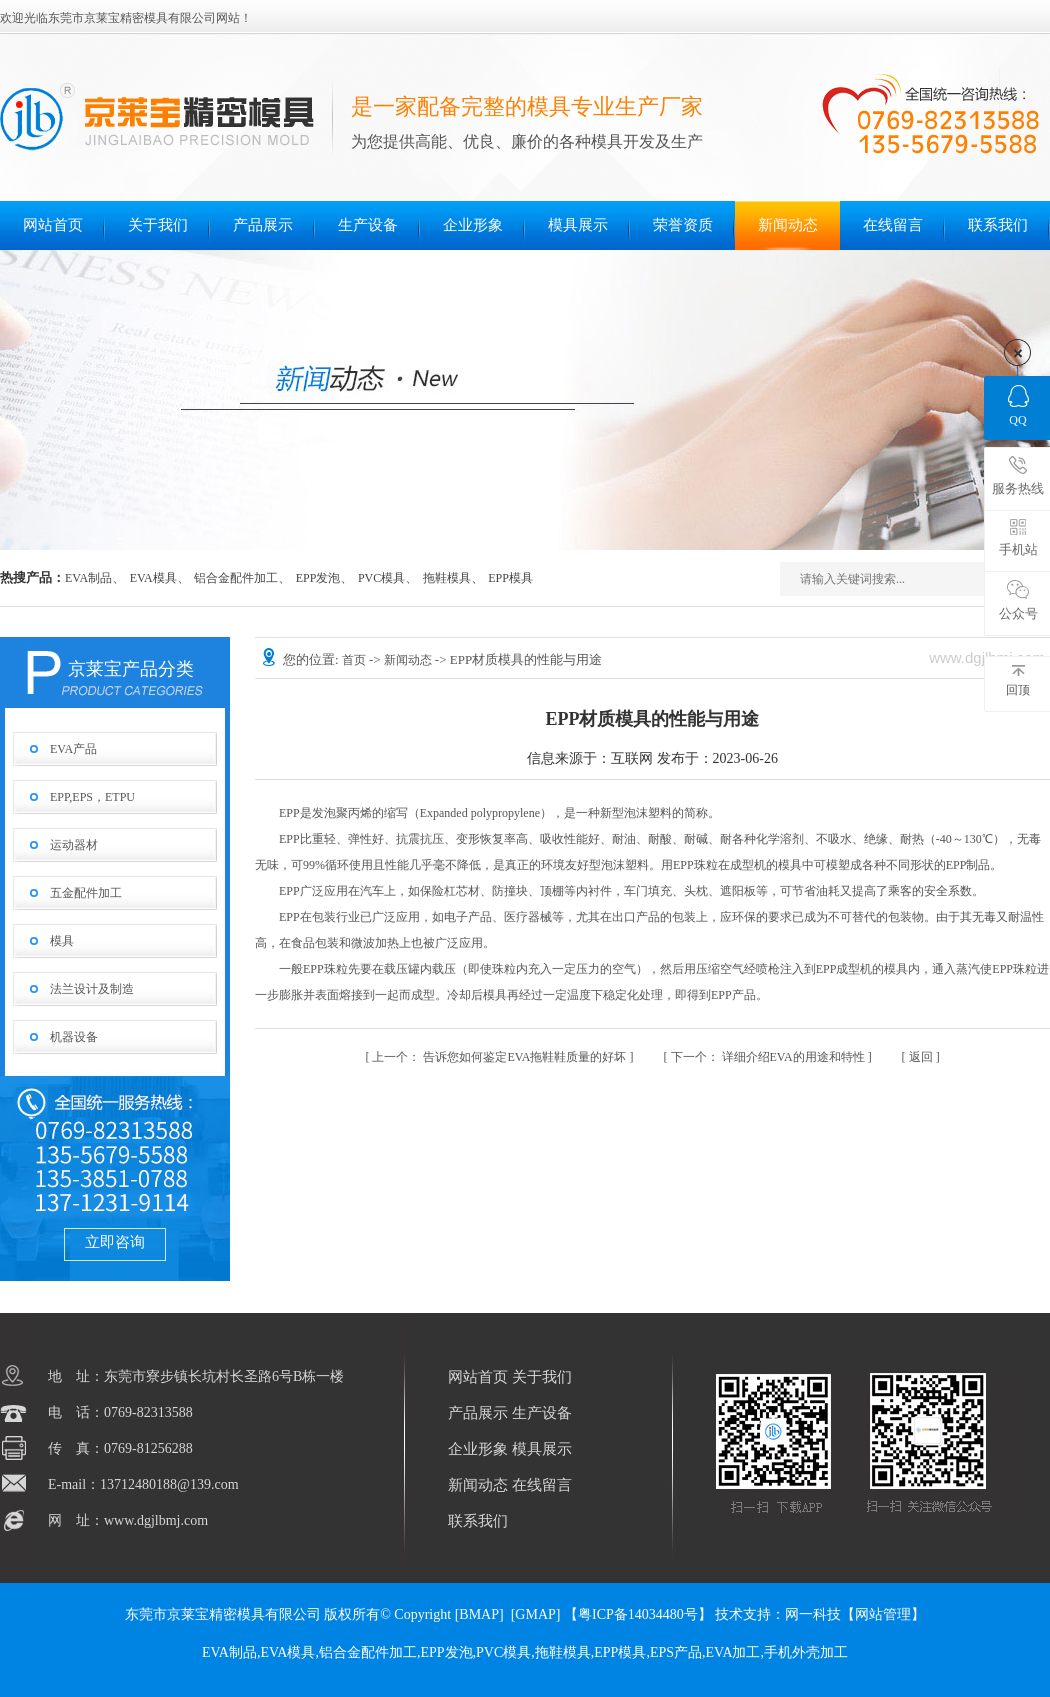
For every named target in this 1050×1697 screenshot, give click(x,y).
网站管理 (883, 1614)
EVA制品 (88, 578)
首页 (355, 660)
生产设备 (368, 225)
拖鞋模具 (447, 578)
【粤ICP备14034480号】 (638, 1614)
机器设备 (74, 1037)
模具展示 (578, 225)
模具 (62, 941)
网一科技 (813, 1614)
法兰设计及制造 (92, 989)
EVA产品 (73, 749)
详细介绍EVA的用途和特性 (769, 1057)
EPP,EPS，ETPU (92, 797)
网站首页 (53, 225)
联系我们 (998, 225)
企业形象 (473, 225)
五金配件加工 (86, 893)
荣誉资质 (683, 225)
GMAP (535, 1614)
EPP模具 (510, 578)
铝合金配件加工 (236, 578)
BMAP (479, 1614)
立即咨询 (115, 1242)
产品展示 (263, 225)
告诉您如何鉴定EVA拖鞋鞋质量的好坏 (500, 1057)
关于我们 (158, 225)
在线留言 (893, 225)
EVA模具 (153, 578)
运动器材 (74, 845)
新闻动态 (788, 225)
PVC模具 (381, 578)
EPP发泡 (318, 578)
